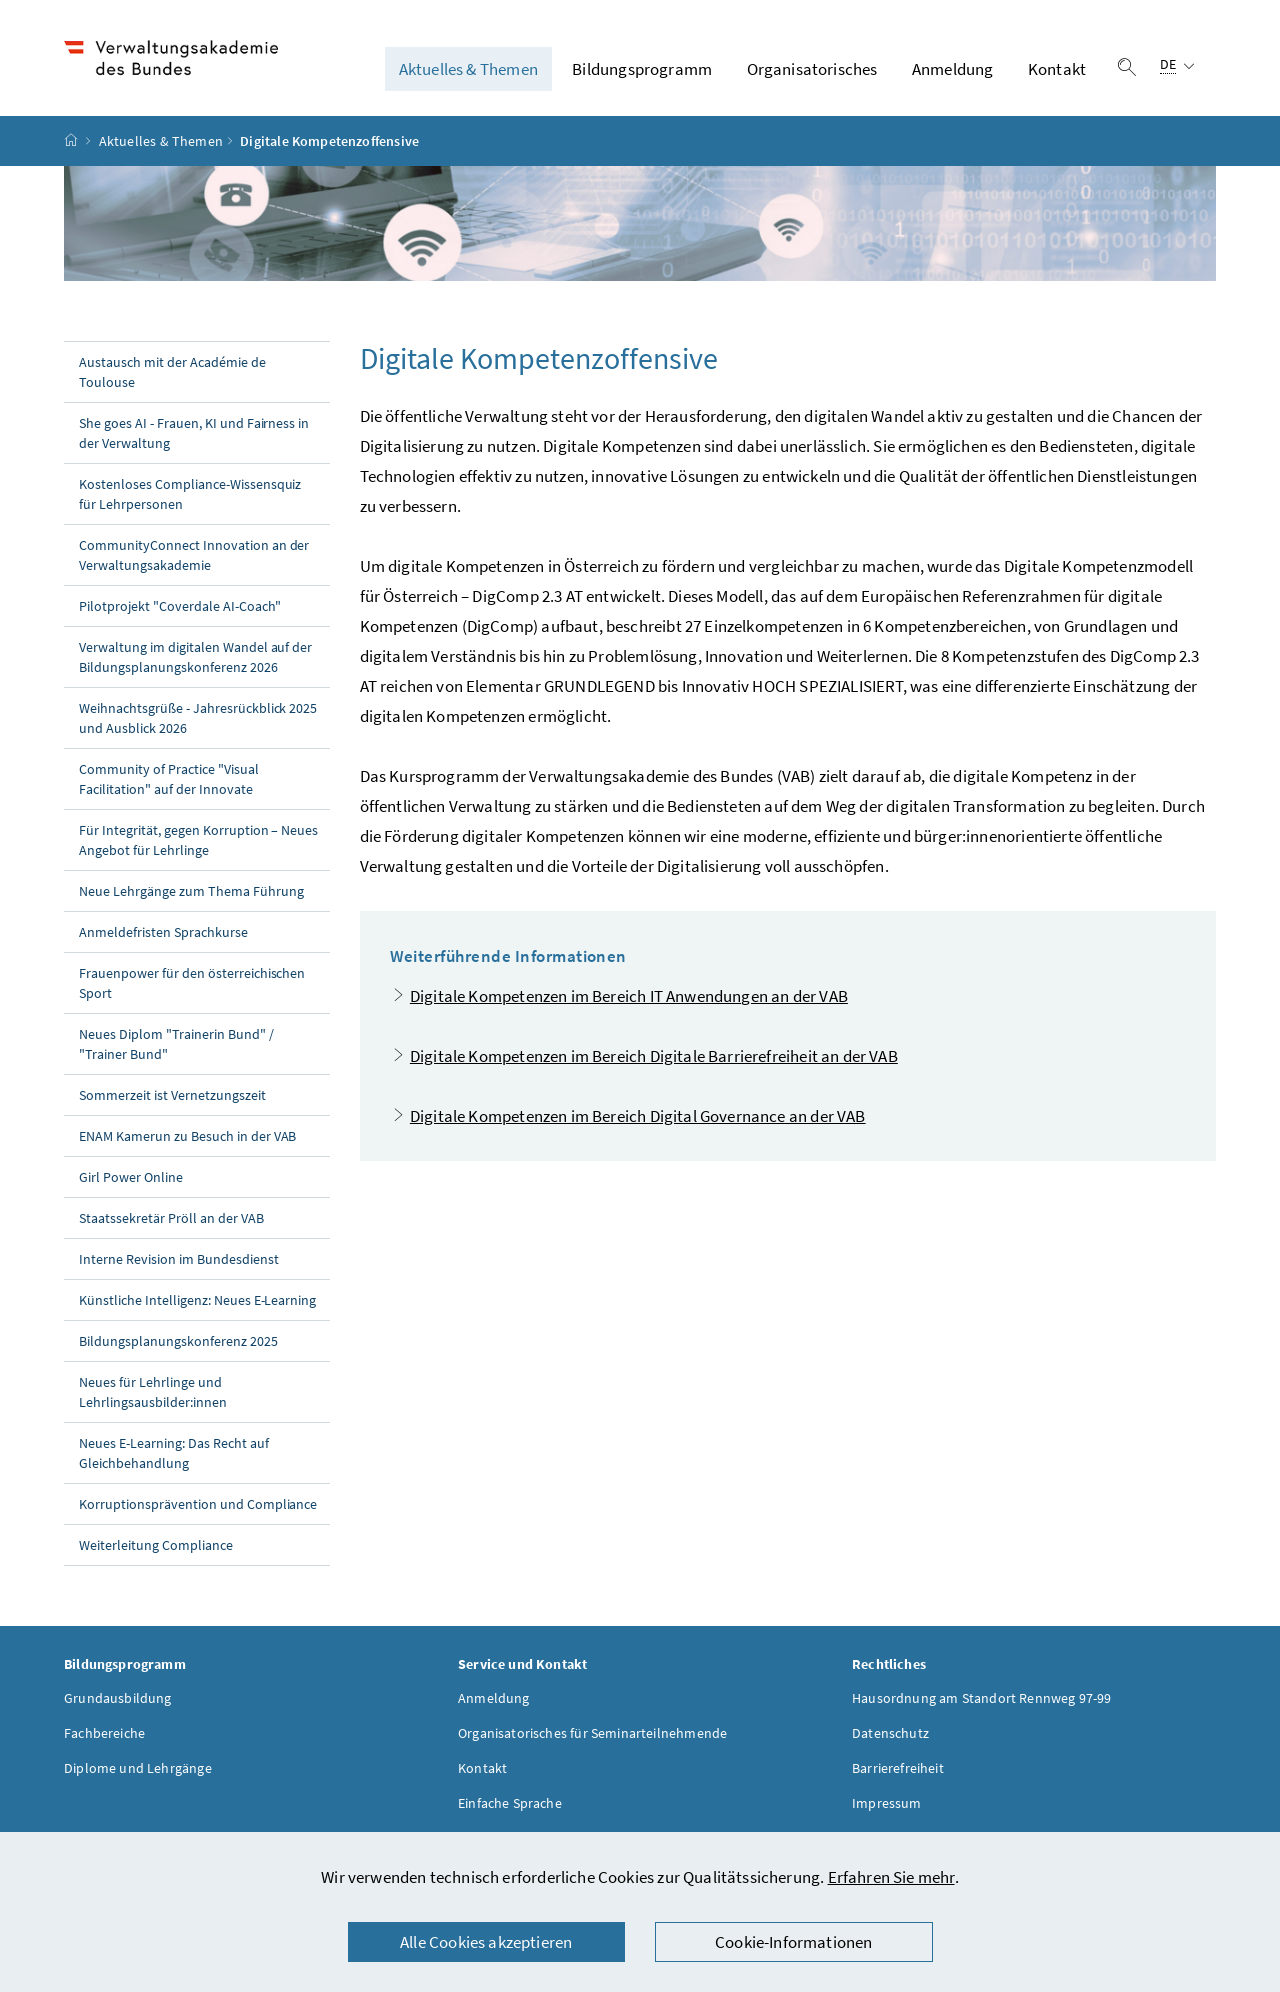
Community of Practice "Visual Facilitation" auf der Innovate (169, 779)
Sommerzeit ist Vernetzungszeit (172, 1095)
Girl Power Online (131, 1177)
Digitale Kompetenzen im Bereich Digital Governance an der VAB (638, 1116)
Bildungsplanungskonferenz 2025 (178, 1341)
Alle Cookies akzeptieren (486, 1942)
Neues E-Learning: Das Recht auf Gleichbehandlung (174, 1453)
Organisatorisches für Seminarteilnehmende (592, 1733)
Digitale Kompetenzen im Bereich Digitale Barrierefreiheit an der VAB (654, 1056)
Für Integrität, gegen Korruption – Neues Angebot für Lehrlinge (198, 840)
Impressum (887, 1803)
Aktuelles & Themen (468, 69)
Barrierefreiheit (898, 1768)
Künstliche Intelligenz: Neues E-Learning (197, 1300)
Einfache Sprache (510, 1803)
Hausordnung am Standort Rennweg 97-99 (982, 1698)
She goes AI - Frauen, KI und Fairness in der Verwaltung (194, 433)
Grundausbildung (118, 1698)
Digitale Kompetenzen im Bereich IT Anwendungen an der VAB (629, 996)
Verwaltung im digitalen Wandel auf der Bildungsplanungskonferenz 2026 (195, 657)
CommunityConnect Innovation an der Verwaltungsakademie (194, 555)
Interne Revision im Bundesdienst (179, 1259)
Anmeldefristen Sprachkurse (163, 932)
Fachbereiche (104, 1733)
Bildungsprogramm (642, 69)
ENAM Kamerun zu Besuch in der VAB (187, 1136)
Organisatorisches (812, 69)
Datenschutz (890, 1733)
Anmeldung (953, 69)
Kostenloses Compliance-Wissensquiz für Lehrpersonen (190, 494)
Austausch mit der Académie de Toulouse (172, 372)
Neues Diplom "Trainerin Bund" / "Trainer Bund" (176, 1044)
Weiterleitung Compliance (156, 1545)
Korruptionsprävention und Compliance (198, 1504)
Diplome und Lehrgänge (138, 1768)
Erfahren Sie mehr (891, 1877)
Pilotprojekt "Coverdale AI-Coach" (180, 606)
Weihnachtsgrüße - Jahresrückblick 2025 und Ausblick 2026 (198, 718)
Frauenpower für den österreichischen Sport (192, 983)
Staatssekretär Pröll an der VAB (171, 1218)
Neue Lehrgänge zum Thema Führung (191, 891)
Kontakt (1057, 69)
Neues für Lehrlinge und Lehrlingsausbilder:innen (153, 1392)
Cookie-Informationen (794, 1942)
